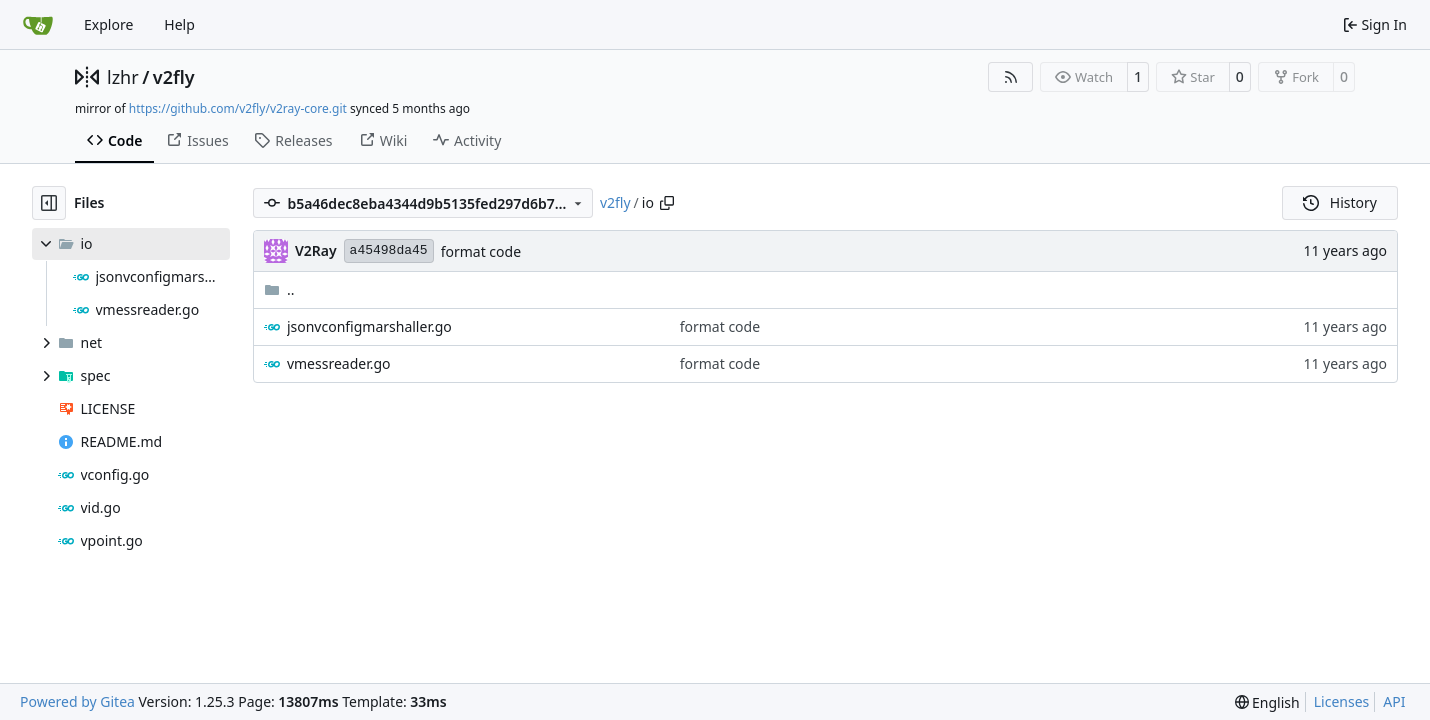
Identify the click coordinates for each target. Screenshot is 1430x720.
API (1394, 701)
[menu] (1267, 702)
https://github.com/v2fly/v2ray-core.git (238, 108)
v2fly (174, 77)
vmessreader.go (339, 363)
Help (179, 24)
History (1340, 202)
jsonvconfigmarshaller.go (369, 326)
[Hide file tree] (49, 203)
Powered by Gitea (77, 701)
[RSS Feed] (1011, 77)
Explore (108, 24)
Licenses (1342, 701)
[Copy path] (667, 203)
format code (481, 251)
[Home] (38, 25)
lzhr (123, 77)
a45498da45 (389, 250)
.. (279, 289)
